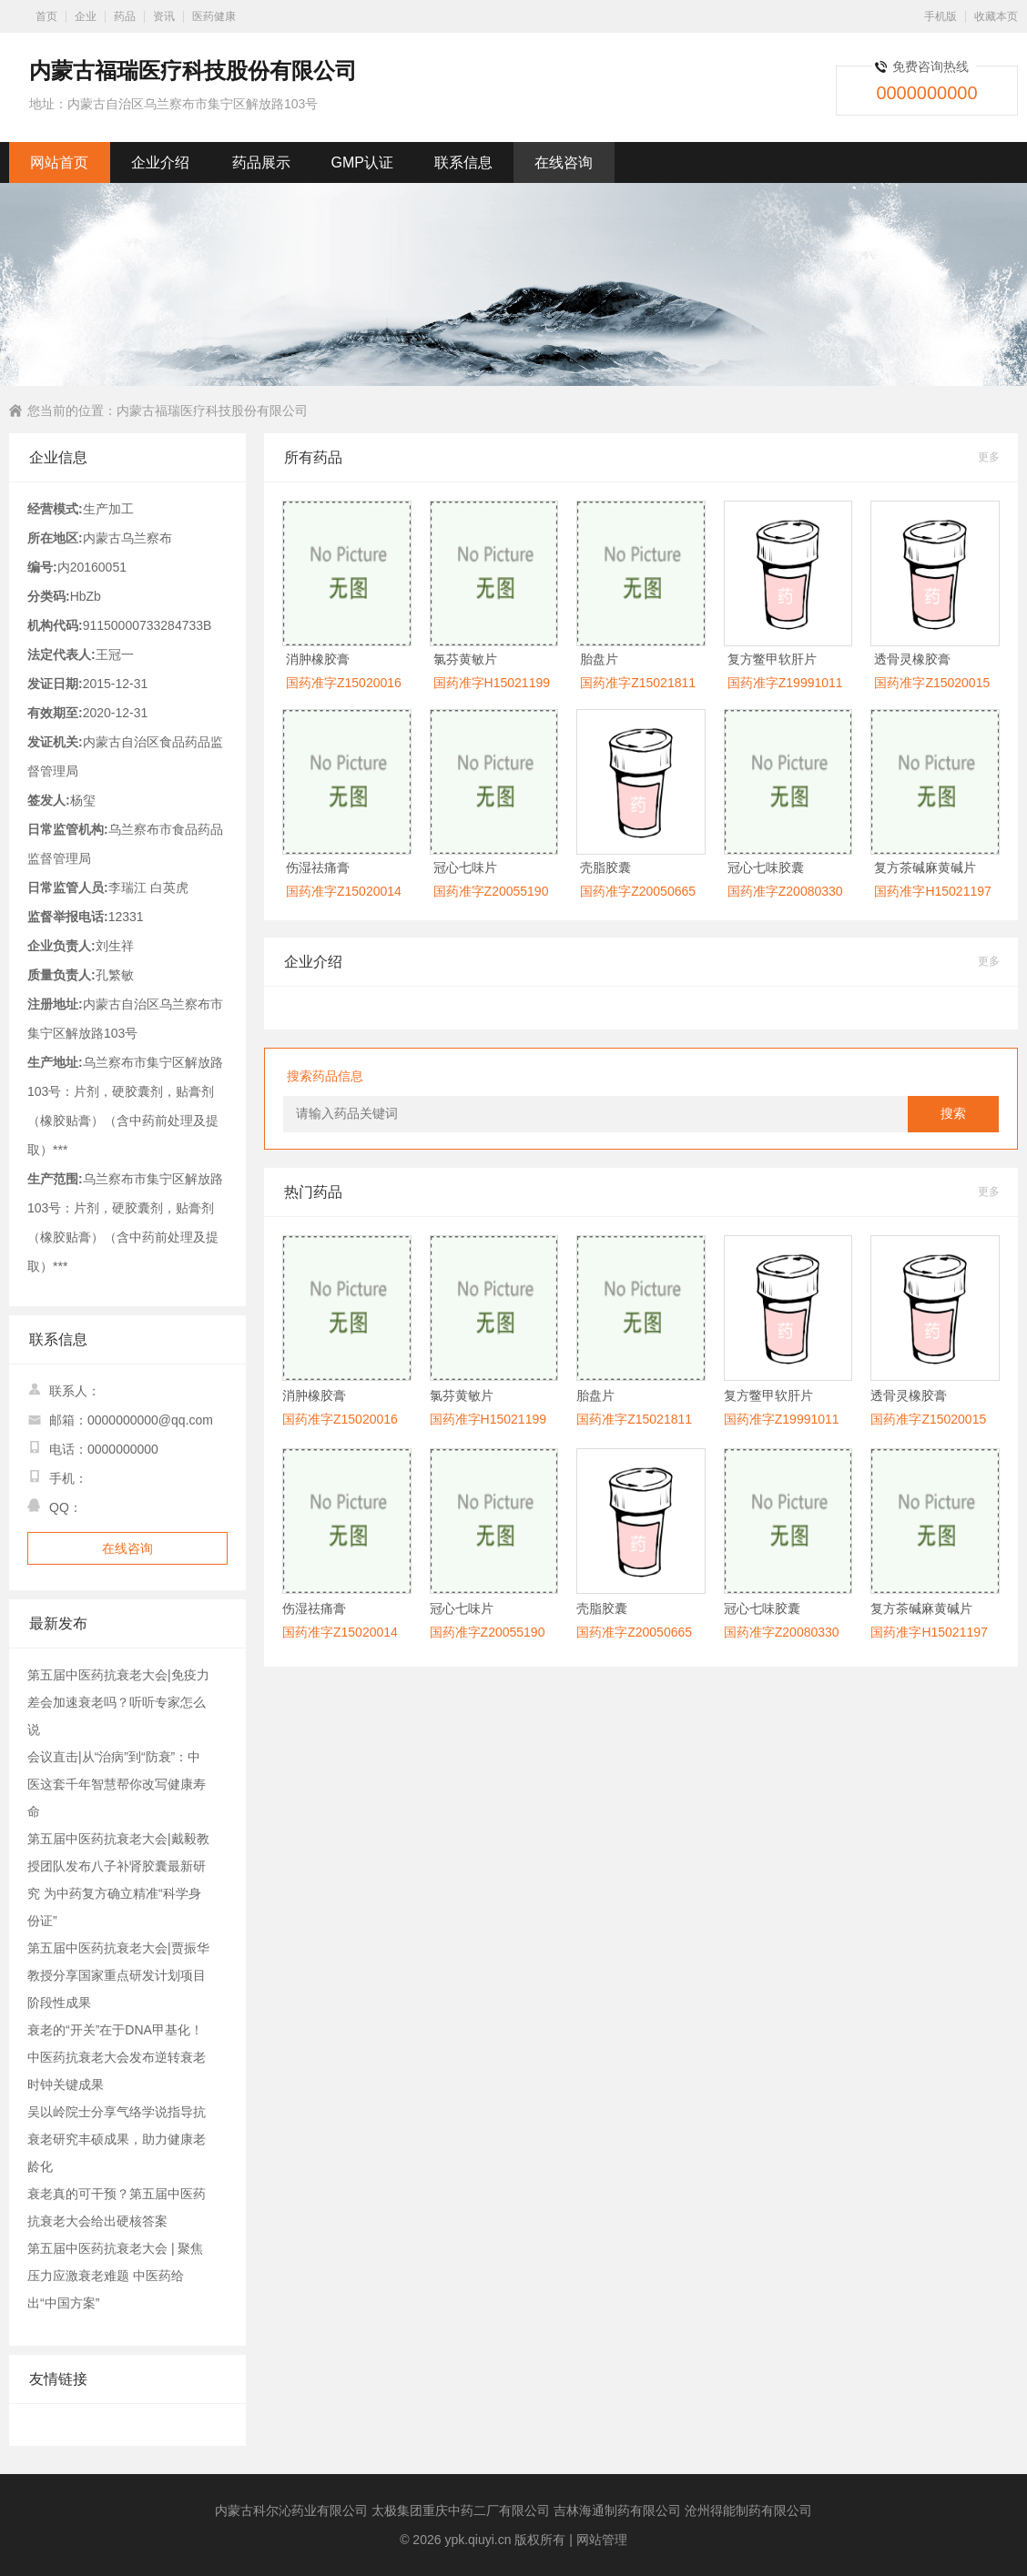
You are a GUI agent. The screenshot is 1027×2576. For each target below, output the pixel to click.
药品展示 (261, 162)
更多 (989, 457)
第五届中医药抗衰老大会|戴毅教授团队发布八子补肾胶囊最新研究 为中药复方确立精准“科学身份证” (118, 1879)
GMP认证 (362, 162)
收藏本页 (996, 16)
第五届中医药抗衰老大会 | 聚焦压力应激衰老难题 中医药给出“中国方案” (115, 2275)
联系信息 (463, 162)
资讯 (164, 16)
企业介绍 (160, 162)
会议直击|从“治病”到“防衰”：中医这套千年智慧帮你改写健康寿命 (116, 1784)
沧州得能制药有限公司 (748, 2510)
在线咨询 (563, 162)
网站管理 (601, 2539)
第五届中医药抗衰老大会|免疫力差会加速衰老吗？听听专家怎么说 (118, 1702)
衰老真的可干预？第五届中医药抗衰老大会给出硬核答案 (116, 2207)
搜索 (953, 1114)
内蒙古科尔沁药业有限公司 (291, 2510)
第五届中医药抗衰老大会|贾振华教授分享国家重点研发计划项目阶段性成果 (118, 1975)
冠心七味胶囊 (765, 867)
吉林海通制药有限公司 (617, 2510)
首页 (46, 16)
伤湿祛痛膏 (318, 867)
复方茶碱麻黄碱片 (925, 867)
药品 (125, 16)
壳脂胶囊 (605, 867)
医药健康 (214, 16)
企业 (86, 16)
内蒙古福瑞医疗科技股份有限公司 (212, 410)
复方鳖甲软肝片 (772, 659)
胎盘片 (599, 659)
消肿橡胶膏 (318, 659)
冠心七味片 (465, 867)
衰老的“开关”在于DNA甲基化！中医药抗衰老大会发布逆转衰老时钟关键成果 (116, 2057)
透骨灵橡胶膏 (912, 659)
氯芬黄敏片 (465, 659)
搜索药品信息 (325, 1076)
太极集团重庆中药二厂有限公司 (460, 2510)
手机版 (940, 16)
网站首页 (59, 162)
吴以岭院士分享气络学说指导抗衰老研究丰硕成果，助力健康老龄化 (116, 2139)
